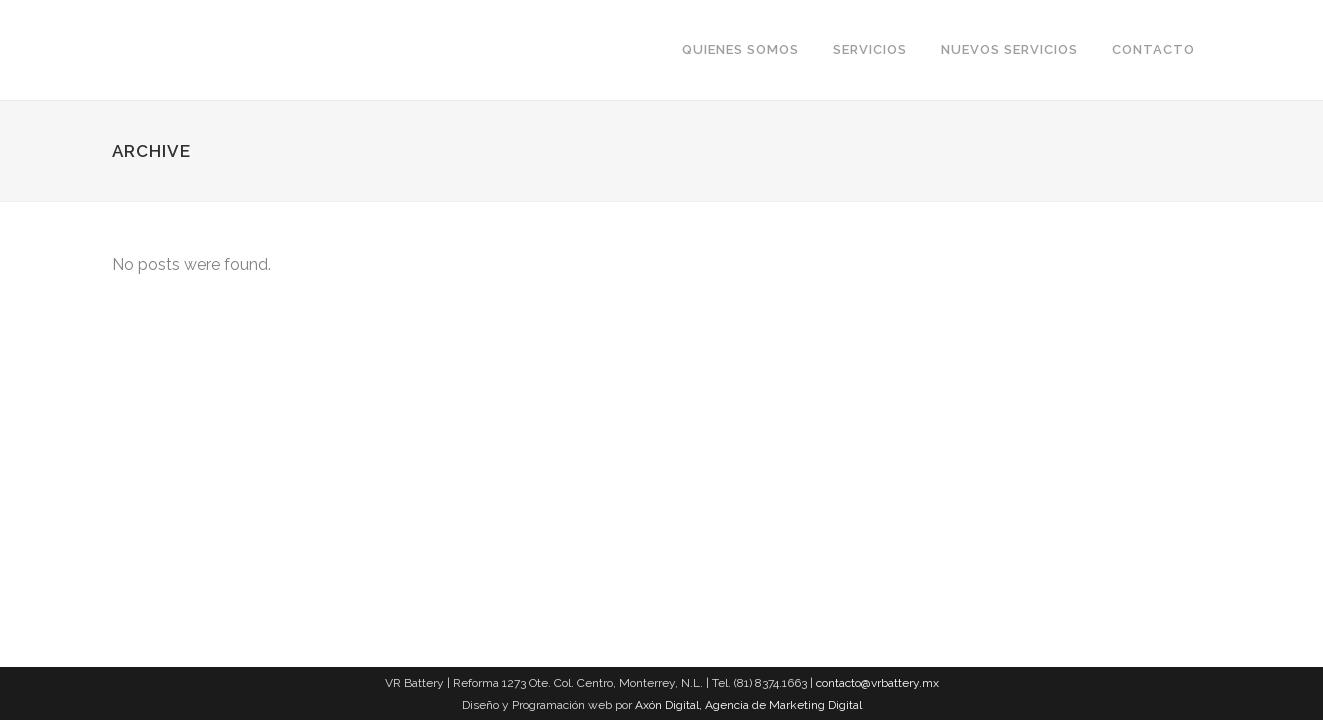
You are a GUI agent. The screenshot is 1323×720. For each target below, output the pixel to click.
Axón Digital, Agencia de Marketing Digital (748, 705)
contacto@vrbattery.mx (877, 683)
